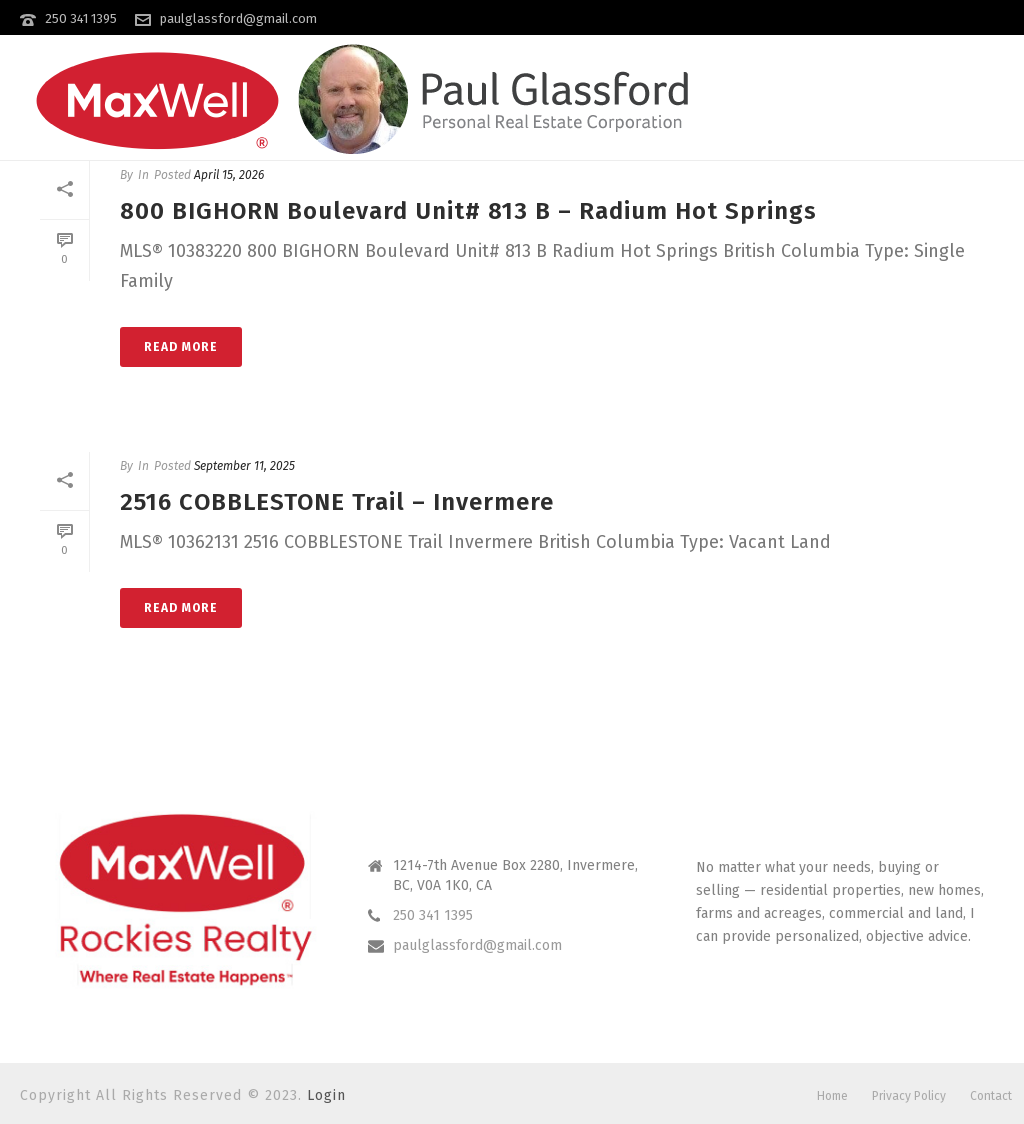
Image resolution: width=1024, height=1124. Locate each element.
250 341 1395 (81, 18)
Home (832, 1096)
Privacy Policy (909, 1096)
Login (326, 1095)
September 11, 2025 (244, 466)
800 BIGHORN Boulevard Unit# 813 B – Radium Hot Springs (468, 211)
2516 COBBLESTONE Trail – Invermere (337, 502)
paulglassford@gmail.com (238, 18)
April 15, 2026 (229, 175)
